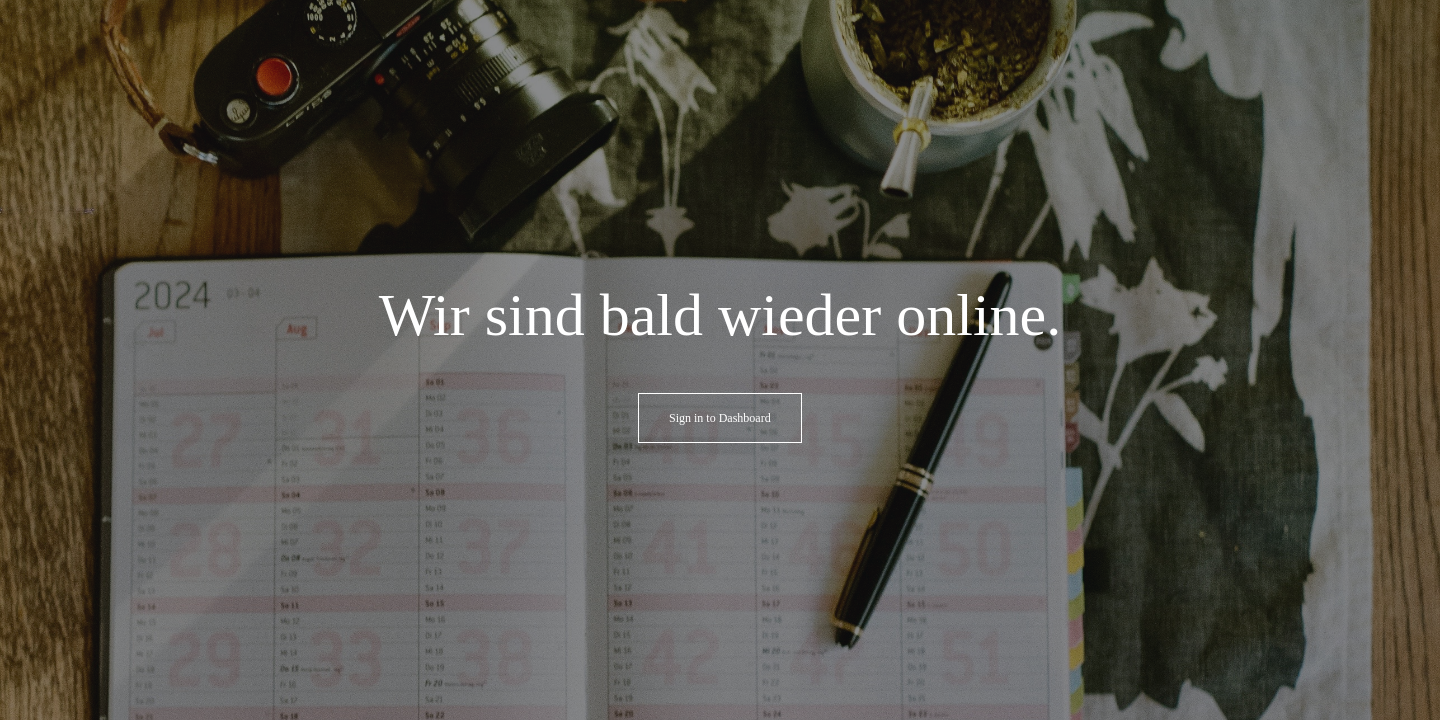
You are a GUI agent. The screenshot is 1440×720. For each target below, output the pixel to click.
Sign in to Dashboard (720, 418)
